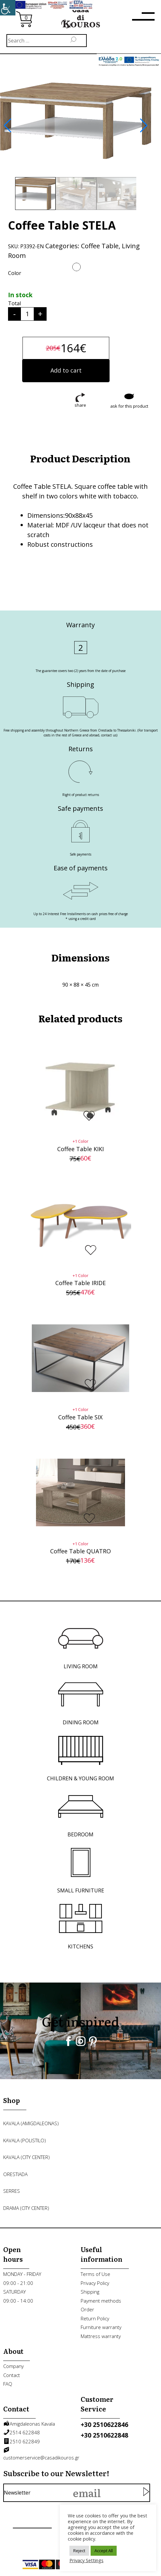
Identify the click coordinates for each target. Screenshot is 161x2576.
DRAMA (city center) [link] (26, 2208)
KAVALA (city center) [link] (26, 2157)
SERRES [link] (11, 2191)
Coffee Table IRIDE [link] (80, 1283)
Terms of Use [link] (95, 2274)
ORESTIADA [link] (15, 2174)
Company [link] (13, 2366)
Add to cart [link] (66, 370)
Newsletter (73, 2492)
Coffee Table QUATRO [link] (80, 1551)
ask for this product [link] (129, 406)
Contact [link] (11, 2375)
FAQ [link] (7, 2384)
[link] (7, 7)
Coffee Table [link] (100, 246)
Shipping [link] (90, 2291)
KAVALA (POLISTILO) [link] (24, 2140)
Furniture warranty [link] (101, 2327)
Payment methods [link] (101, 2300)
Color (14, 273)
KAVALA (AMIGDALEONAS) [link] (31, 2123)
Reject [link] (79, 2550)
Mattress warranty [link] (101, 2336)
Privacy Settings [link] (86, 2560)
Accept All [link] (103, 2550)
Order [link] (87, 2309)
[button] (7, 125)
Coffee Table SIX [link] (80, 1417)
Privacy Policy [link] (95, 2283)
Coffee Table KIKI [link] (80, 1149)
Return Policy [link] (95, 2318)
